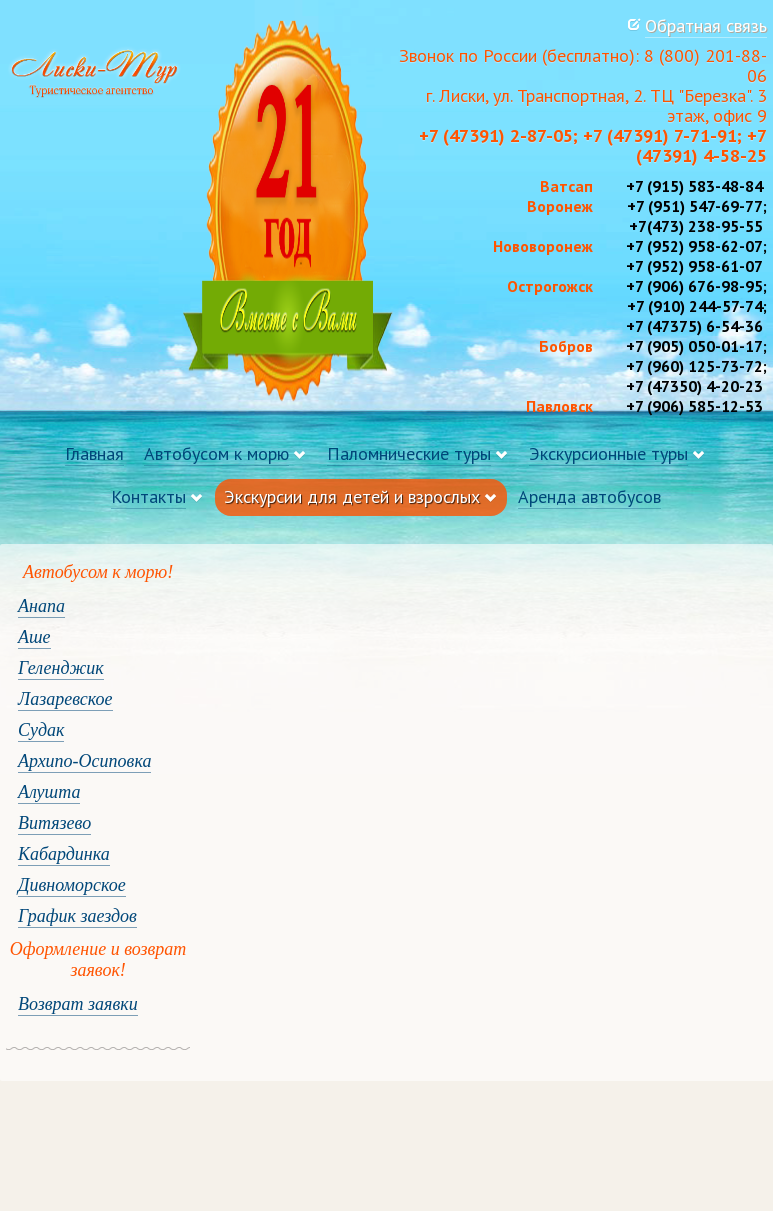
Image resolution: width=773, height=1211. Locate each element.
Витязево (54, 823)
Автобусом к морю (216, 453)
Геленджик (61, 668)
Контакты (148, 496)
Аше (34, 637)
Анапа (41, 606)
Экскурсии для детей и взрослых (352, 496)
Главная (94, 453)
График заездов (77, 916)
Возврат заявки (78, 1004)
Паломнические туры (409, 453)
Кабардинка (64, 854)
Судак (41, 730)
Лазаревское (65, 699)
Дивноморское (72, 885)
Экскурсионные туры (608, 453)
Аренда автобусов (589, 496)
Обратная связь (706, 25)
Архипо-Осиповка (84, 761)
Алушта (49, 792)
